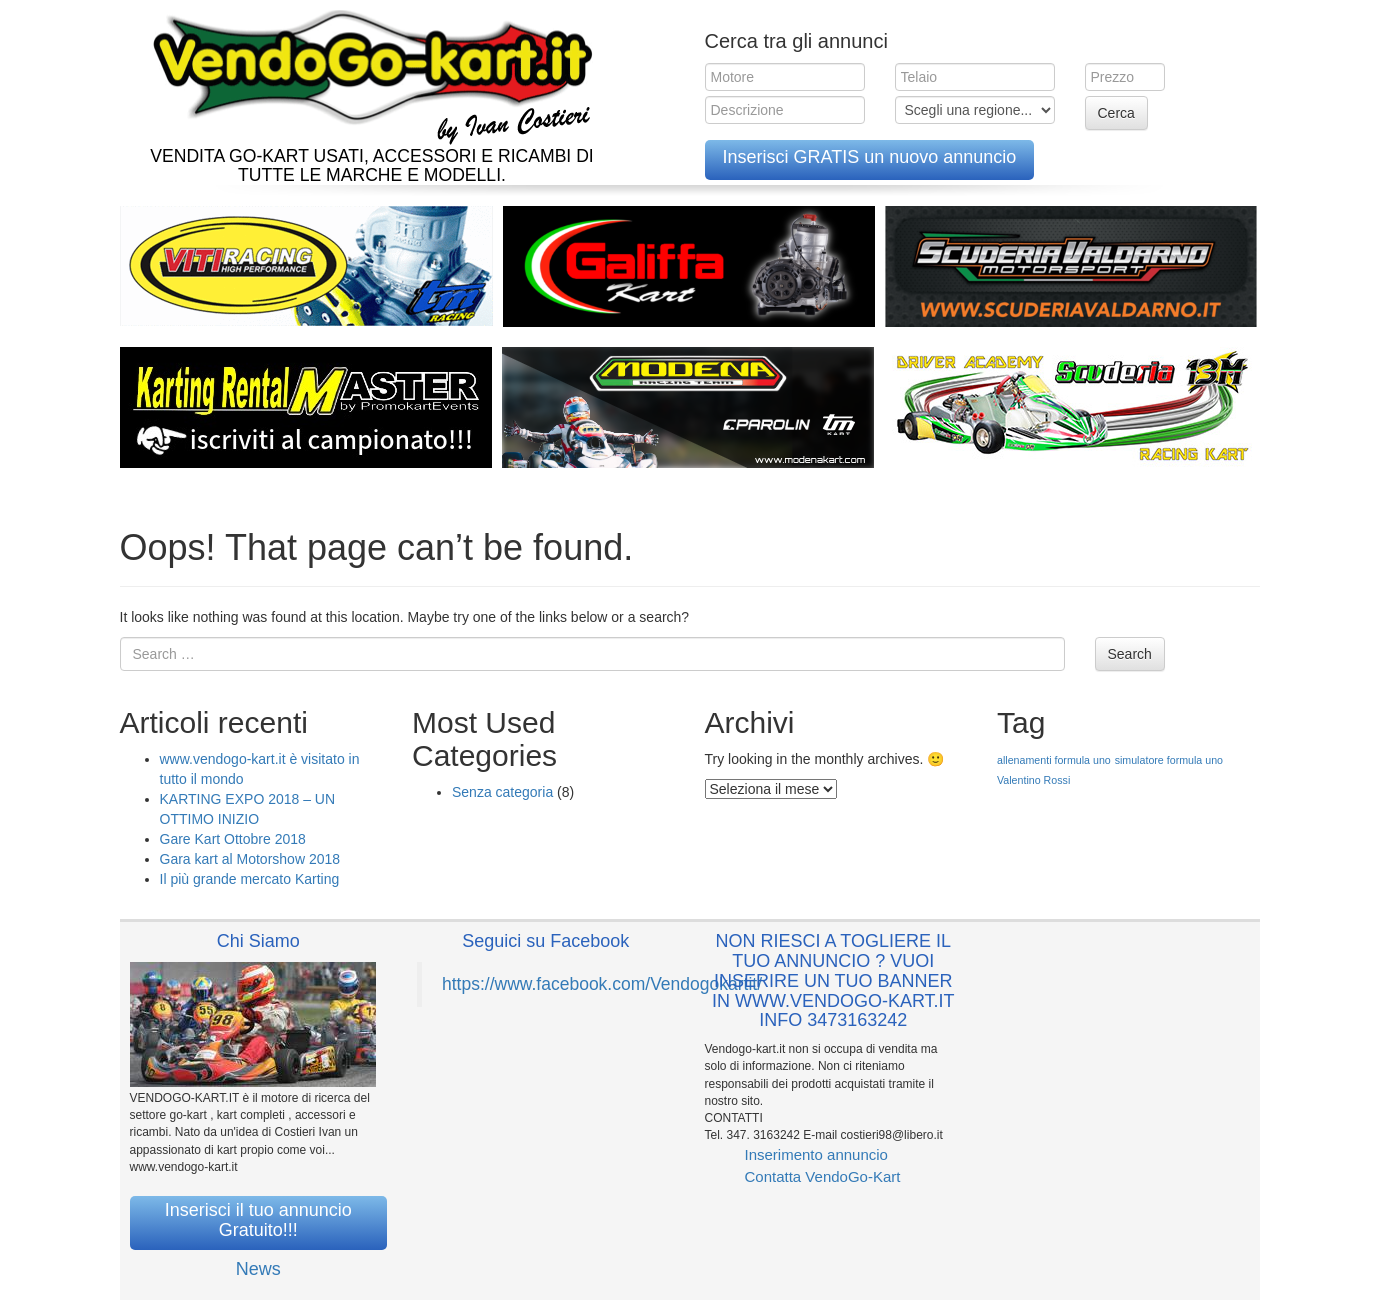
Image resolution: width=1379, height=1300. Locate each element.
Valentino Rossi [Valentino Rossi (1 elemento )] (1033, 780)
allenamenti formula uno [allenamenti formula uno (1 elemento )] (1054, 760)
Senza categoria (502, 792)
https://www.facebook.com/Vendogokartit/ (602, 984)
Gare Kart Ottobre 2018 (233, 839)
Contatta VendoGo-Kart (823, 1176)
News (258, 1269)
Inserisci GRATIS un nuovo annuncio (870, 157)
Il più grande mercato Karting (250, 879)
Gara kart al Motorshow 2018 (250, 859)
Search (1130, 654)
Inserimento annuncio (816, 1154)
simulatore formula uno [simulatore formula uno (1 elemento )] (1169, 760)
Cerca (1116, 113)
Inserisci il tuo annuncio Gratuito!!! (258, 1220)
